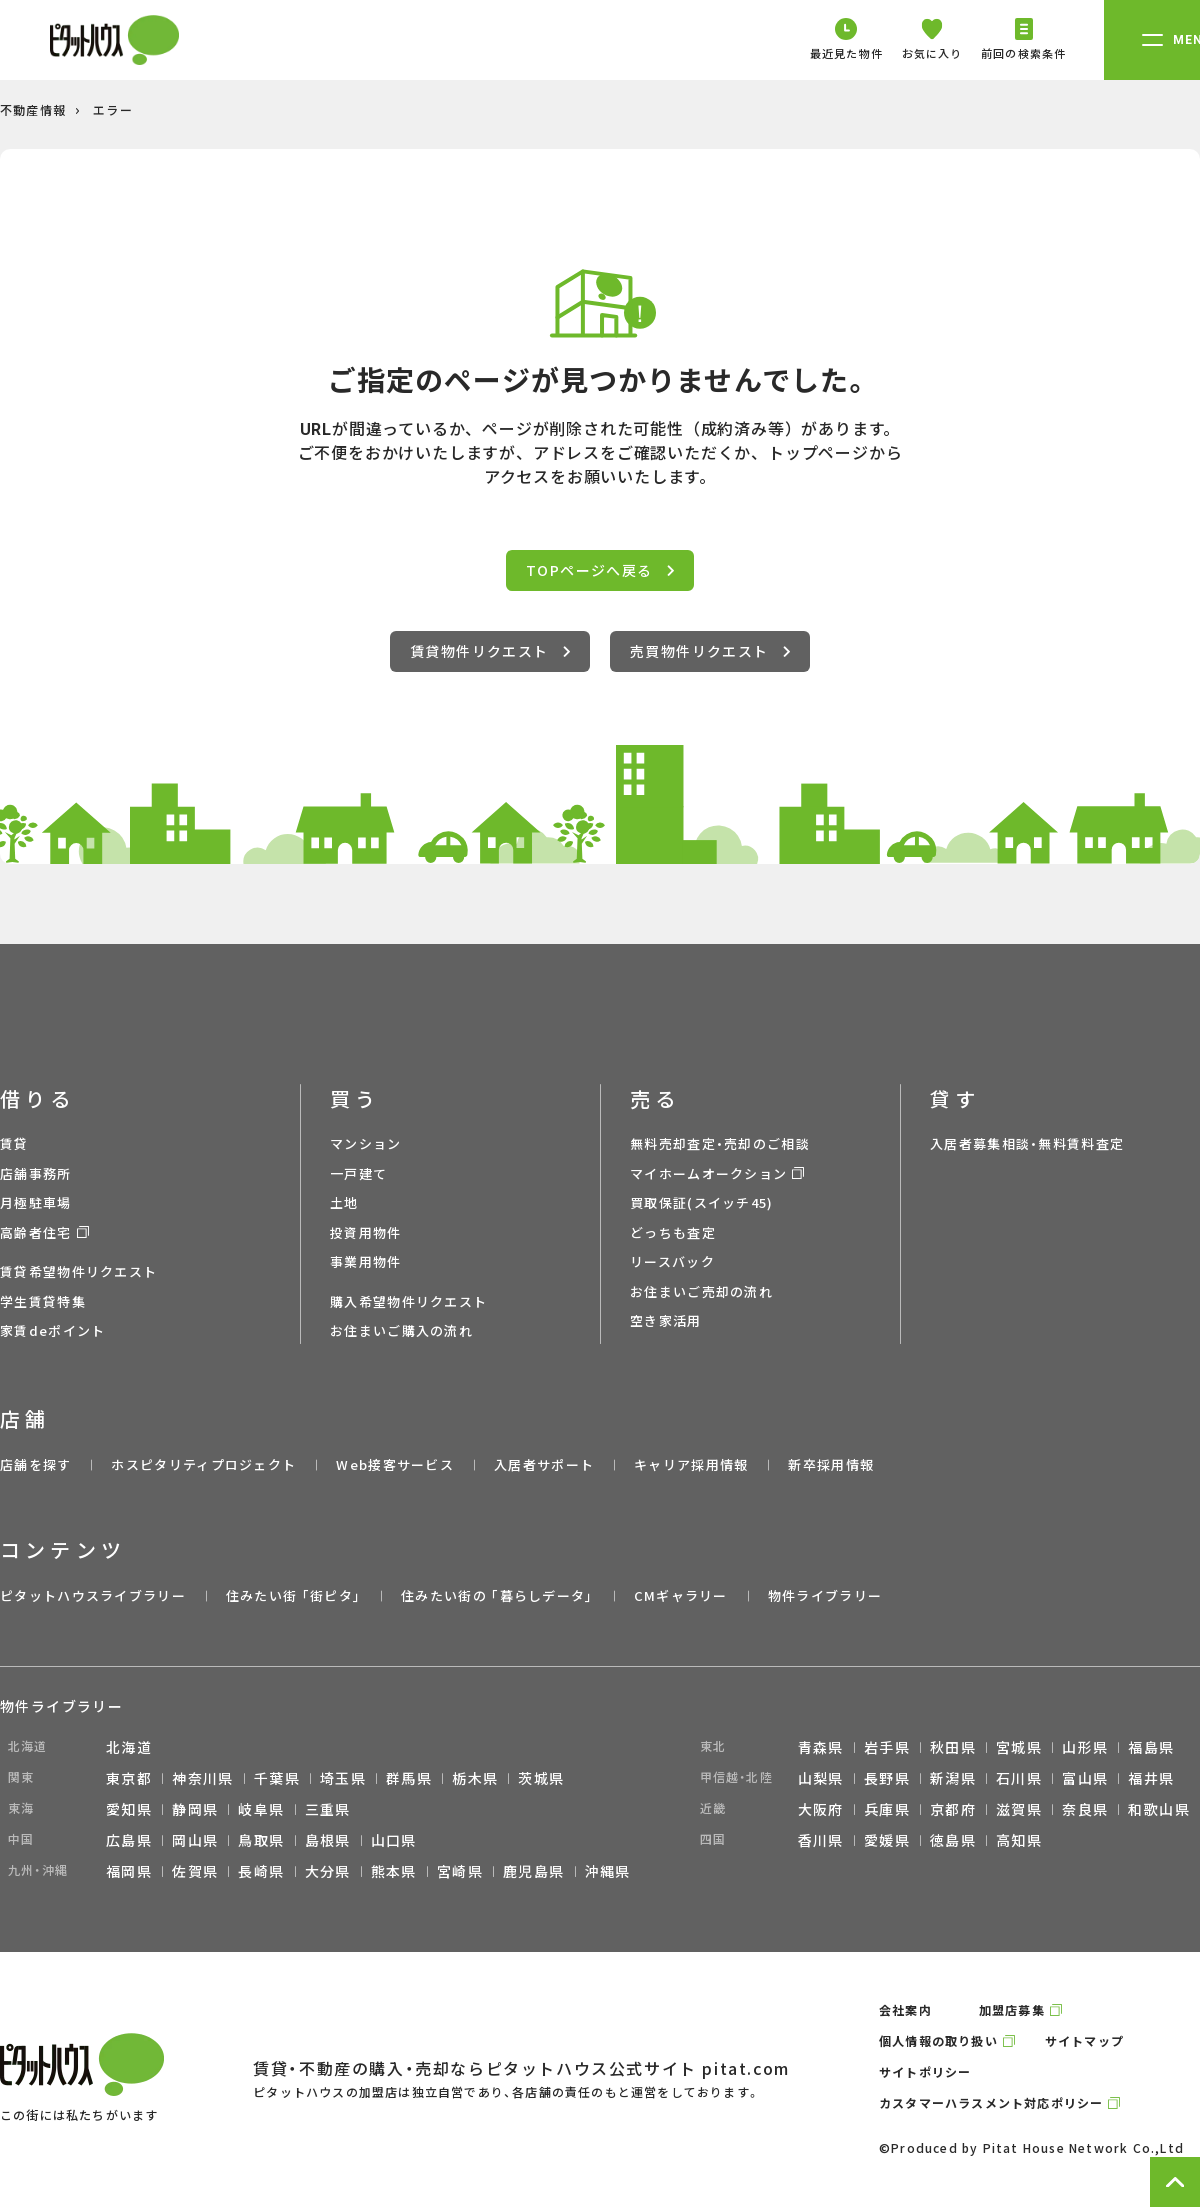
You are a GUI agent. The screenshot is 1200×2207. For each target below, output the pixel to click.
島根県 (328, 1840)
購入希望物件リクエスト (408, 1301)
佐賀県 (195, 1871)
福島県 (1151, 1747)
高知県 (1019, 1840)
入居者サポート (544, 1464)
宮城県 (1019, 1747)
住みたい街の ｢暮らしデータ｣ (497, 1595)
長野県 (887, 1778)
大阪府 (821, 1809)
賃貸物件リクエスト (490, 651)
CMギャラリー (681, 1595)
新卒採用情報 (831, 1464)
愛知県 (129, 1809)
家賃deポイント (52, 1330)
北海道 (129, 1747)
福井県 (1151, 1778)
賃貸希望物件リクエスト (78, 1271)
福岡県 (129, 1871)
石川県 (1019, 1778)
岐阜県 (261, 1809)
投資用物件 (366, 1232)
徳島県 (953, 1840)
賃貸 (14, 1143)
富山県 (1085, 1778)
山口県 (394, 1840)
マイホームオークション (708, 1173)
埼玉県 (343, 1778)
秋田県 (953, 1747)
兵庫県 (887, 1809)
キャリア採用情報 (691, 1464)
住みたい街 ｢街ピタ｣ (293, 1595)
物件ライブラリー (825, 1595)
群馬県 (409, 1778)
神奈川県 (203, 1778)
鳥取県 (261, 1840)
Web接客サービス (395, 1464)
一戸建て (358, 1173)
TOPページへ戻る (600, 570)
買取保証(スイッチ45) (702, 1202)
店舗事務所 (36, 1173)
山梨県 (821, 1778)
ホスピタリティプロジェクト (203, 1464)
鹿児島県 (534, 1871)
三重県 (328, 1809)
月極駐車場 (36, 1202)
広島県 (129, 1840)
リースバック (672, 1261)
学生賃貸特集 (43, 1301)
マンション (366, 1143)
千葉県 (277, 1778)
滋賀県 (1019, 1809)
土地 (344, 1202)
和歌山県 (1159, 1809)
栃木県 (475, 1778)
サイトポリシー (925, 2071)
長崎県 (261, 1871)
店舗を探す (36, 1464)
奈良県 (1085, 1809)
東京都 (129, 1778)
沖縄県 (608, 1871)
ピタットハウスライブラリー (93, 1595)
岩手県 (887, 1747)
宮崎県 (460, 1871)
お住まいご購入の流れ (401, 1330)
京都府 (953, 1809)
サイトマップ (1084, 2040)
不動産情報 (33, 109)
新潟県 (953, 1778)
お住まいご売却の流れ (701, 1291)
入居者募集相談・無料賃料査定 (1027, 1143)
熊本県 (394, 1871)
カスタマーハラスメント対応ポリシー (991, 2102)
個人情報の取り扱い (938, 2040)
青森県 (821, 1747)
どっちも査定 (673, 1232)
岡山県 (195, 1840)
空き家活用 (666, 1320)
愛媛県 (887, 1840)
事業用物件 (366, 1261)
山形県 (1085, 1747)
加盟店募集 (1012, 2009)
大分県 (328, 1871)
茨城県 (541, 1778)
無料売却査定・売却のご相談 (720, 1143)
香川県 (821, 1840)
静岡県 (195, 1809)
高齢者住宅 (36, 1232)
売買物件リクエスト (710, 651)
